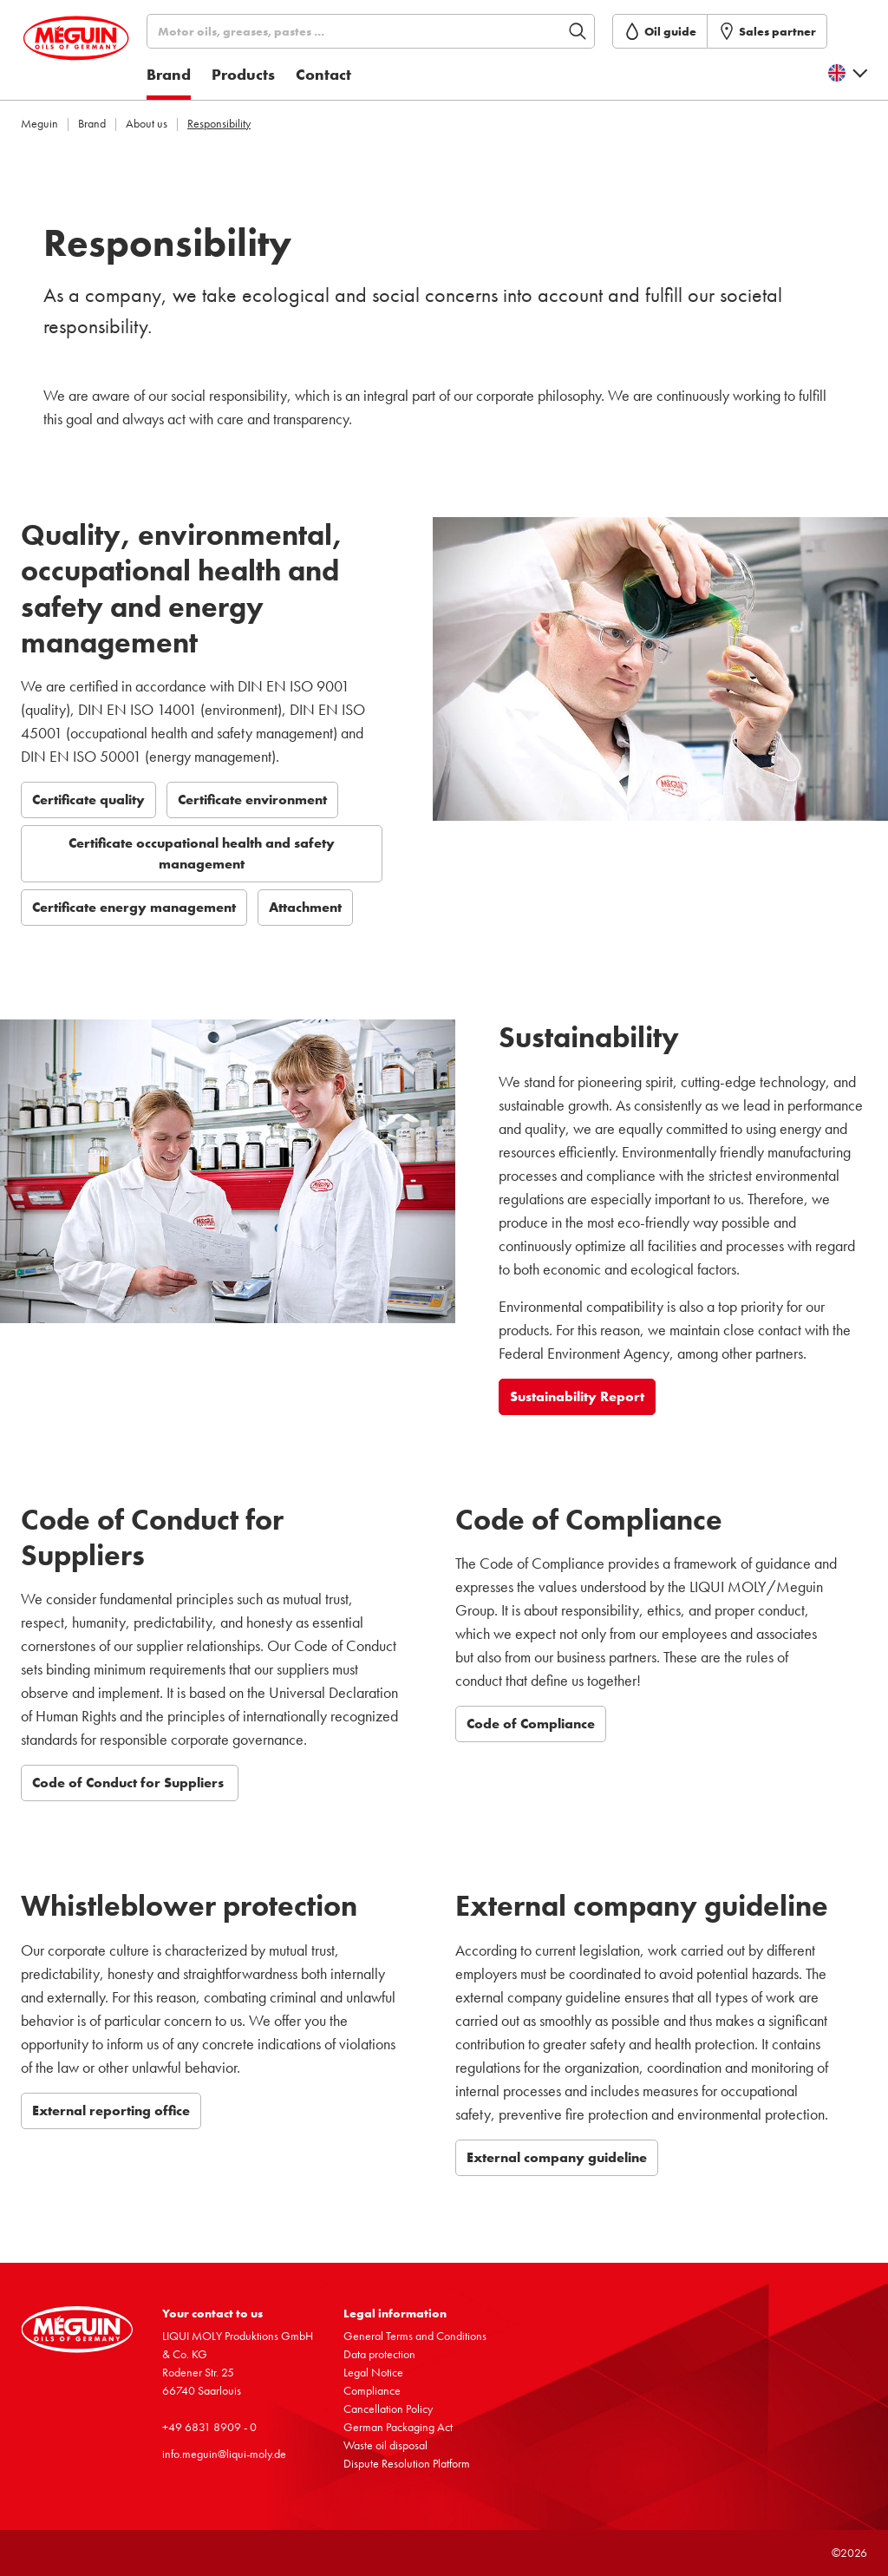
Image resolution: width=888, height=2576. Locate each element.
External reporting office (111, 2110)
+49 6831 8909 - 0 (209, 2427)
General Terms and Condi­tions (414, 2335)
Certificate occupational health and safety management (202, 853)
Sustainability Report (577, 1396)
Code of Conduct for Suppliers (129, 1782)
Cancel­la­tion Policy (388, 2408)
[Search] (397, 31)
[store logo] (100, 54)
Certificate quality (88, 799)
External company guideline (557, 2157)
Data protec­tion (379, 2354)
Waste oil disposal (385, 2445)
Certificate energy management (134, 907)
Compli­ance (372, 2390)
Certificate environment (252, 799)
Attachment (305, 907)
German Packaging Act (398, 2427)
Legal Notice (373, 2372)
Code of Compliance (531, 1723)
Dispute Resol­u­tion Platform (406, 2463)
